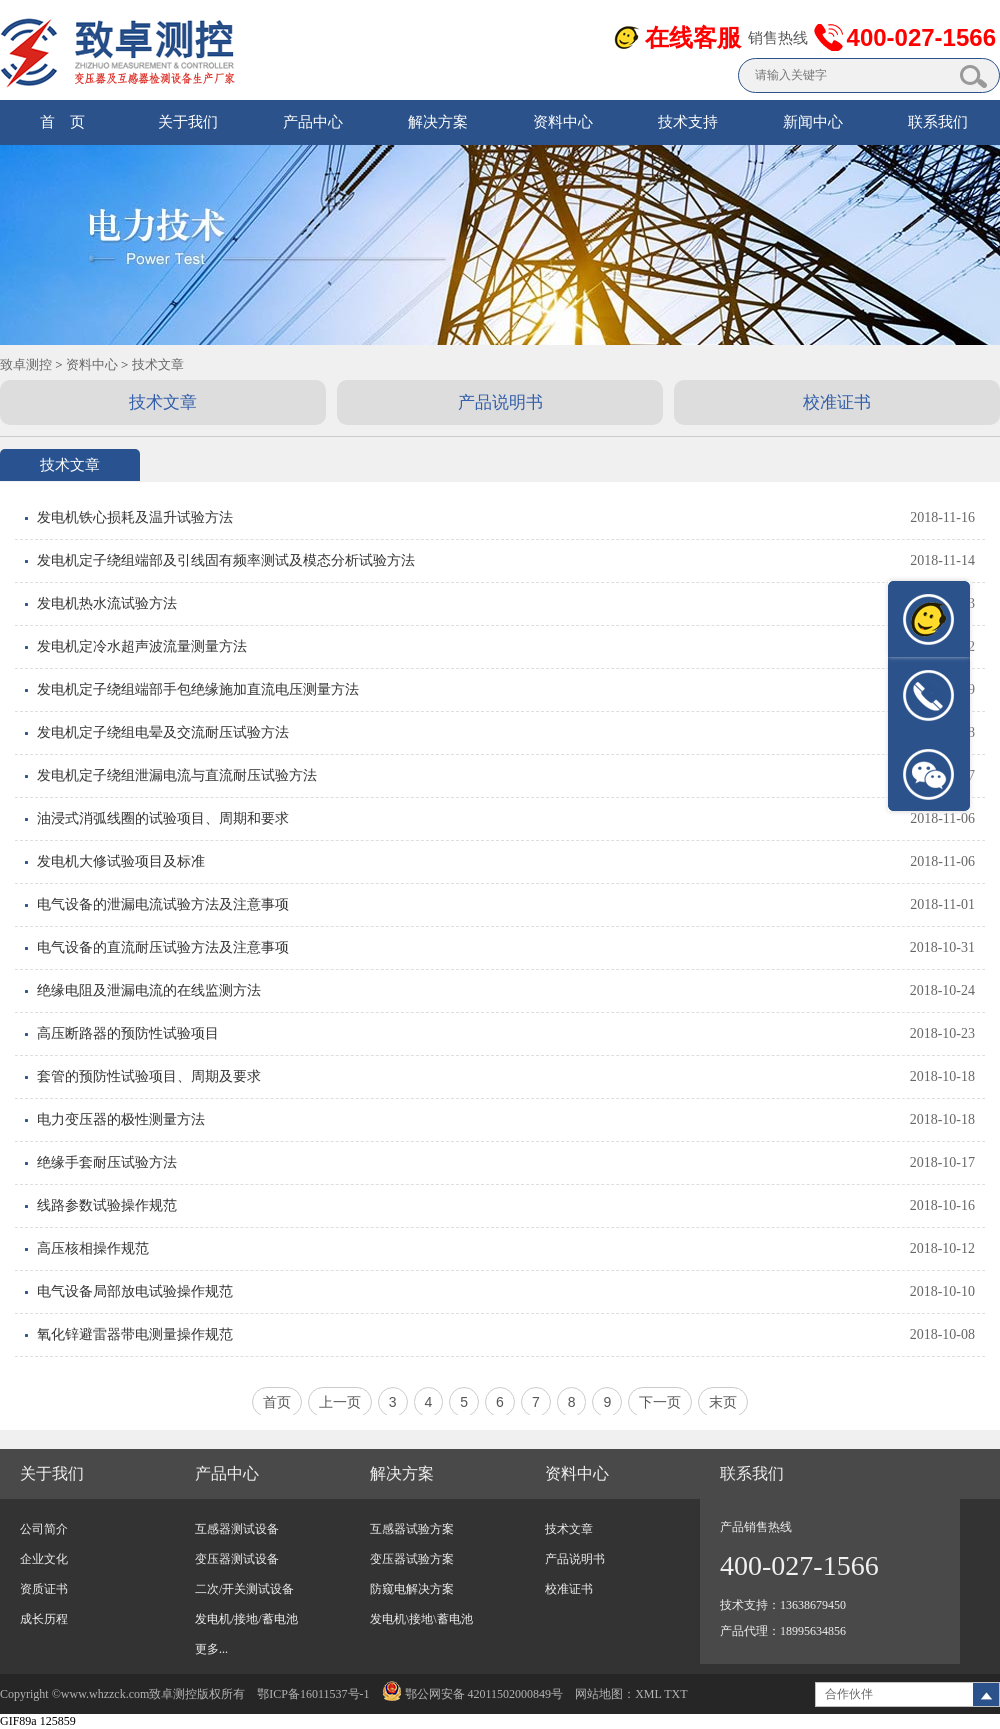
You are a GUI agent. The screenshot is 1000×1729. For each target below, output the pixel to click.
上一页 (340, 1402)
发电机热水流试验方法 (107, 603)
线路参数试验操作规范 (107, 1205)
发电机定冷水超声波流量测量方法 (142, 646)
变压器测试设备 (237, 1559)
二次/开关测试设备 (244, 1589)
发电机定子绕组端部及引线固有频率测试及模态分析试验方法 (226, 560)
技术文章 (158, 364)
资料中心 (563, 122)
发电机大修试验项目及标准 (121, 861)
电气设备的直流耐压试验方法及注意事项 (163, 947)
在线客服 (693, 37)
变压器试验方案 (412, 1559)
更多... (211, 1649)
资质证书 (44, 1589)
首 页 (62, 122)
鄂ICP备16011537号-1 (313, 1694)
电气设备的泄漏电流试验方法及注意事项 (163, 904)
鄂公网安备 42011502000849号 (473, 1694)
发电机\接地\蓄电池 (421, 1619)
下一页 (660, 1402)
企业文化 (44, 1559)
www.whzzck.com (105, 1694)
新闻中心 (813, 122)
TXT (675, 1694)
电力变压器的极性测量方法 (121, 1119)
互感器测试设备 (237, 1529)
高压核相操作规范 (93, 1248)
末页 (723, 1402)
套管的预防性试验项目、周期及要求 (149, 1076)
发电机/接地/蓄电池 (246, 1619)
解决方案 (438, 122)
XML (648, 1694)
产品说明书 (500, 402)
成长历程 (44, 1619)
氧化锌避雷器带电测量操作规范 (135, 1334)
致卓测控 (26, 364)
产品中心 (313, 122)
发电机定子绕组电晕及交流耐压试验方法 (163, 732)
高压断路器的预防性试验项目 (128, 1033)
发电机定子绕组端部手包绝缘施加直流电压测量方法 (198, 689)
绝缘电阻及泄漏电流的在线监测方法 (149, 990)
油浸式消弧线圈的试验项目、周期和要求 (163, 818)
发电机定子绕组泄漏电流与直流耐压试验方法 (177, 775)
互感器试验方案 (412, 1529)
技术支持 (688, 122)
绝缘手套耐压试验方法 (107, 1162)
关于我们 (188, 122)
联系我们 (938, 122)
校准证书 (837, 402)
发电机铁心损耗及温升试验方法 (135, 517)
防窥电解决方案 (412, 1589)
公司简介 (44, 1529)
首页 (277, 1402)
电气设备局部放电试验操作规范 (135, 1291)
